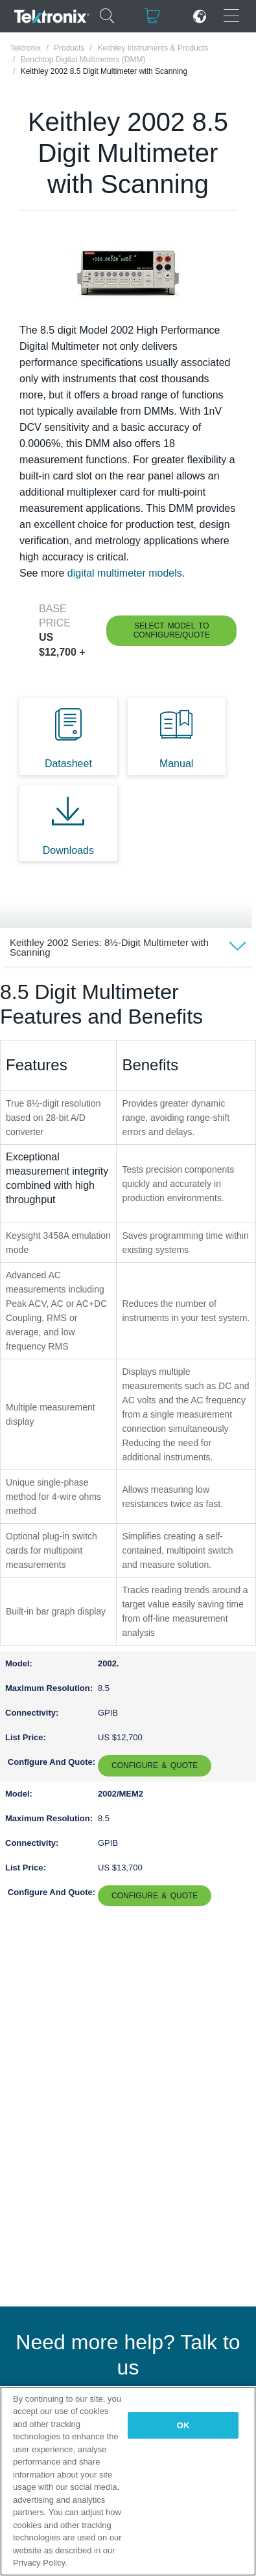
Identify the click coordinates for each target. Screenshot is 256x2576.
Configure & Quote (154, 1765)
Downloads (68, 850)
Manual (176, 763)
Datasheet (68, 763)
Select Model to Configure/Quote (172, 630)
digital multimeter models (124, 573)
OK (183, 2425)
